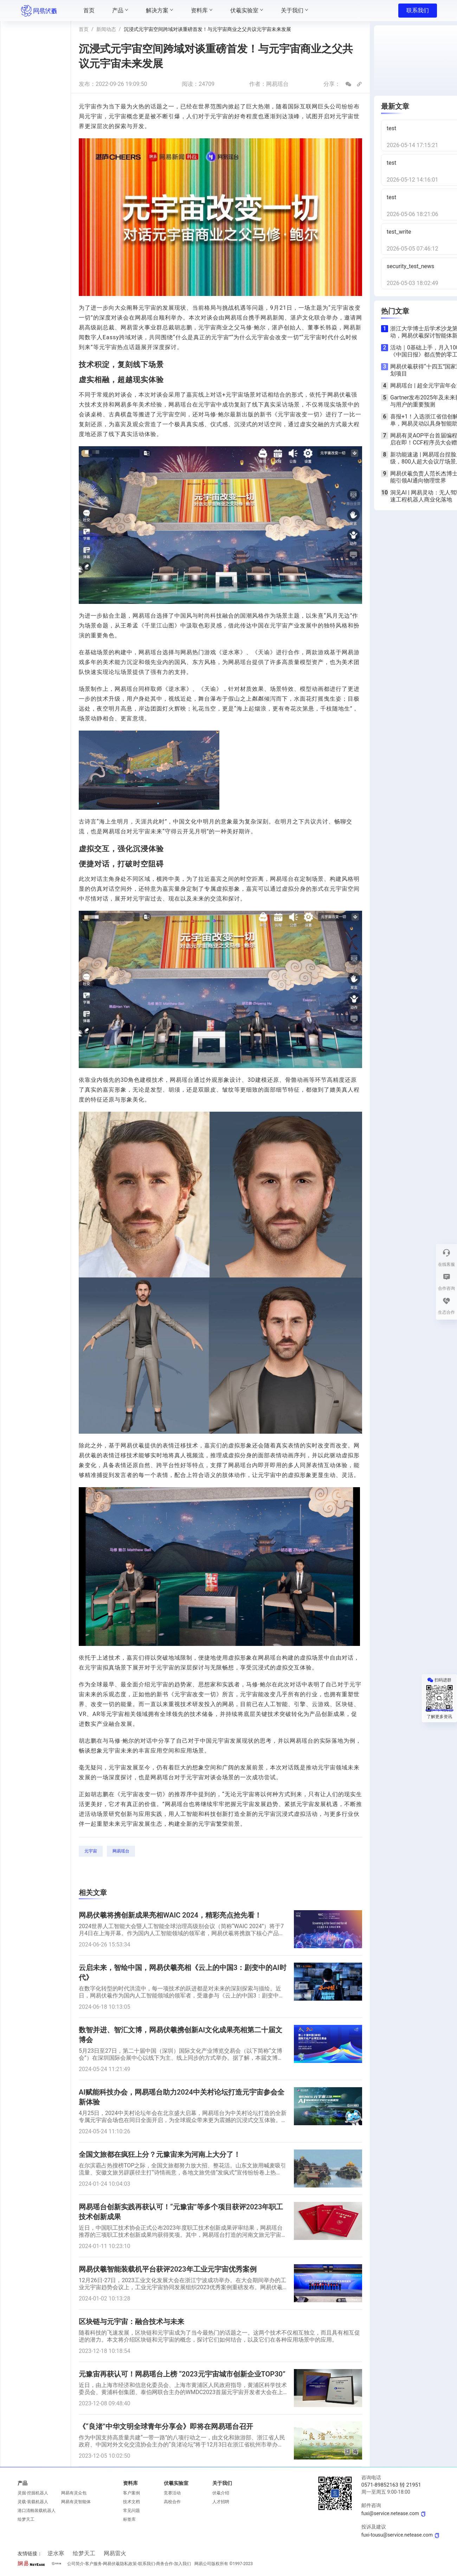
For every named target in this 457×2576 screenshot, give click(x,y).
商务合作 (164, 2563)
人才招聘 (220, 2501)
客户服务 (93, 2563)
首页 (84, 29)
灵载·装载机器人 (33, 2501)
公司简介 (75, 2563)
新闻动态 (106, 29)
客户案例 (131, 2492)
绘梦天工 (26, 2519)
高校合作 (172, 2501)
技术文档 (131, 2501)
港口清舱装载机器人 (37, 2510)
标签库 (129, 2519)
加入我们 (182, 2563)
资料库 (130, 2483)
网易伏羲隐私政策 (120, 2563)
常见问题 (131, 2510)
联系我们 (417, 10)
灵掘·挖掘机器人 (33, 2492)
